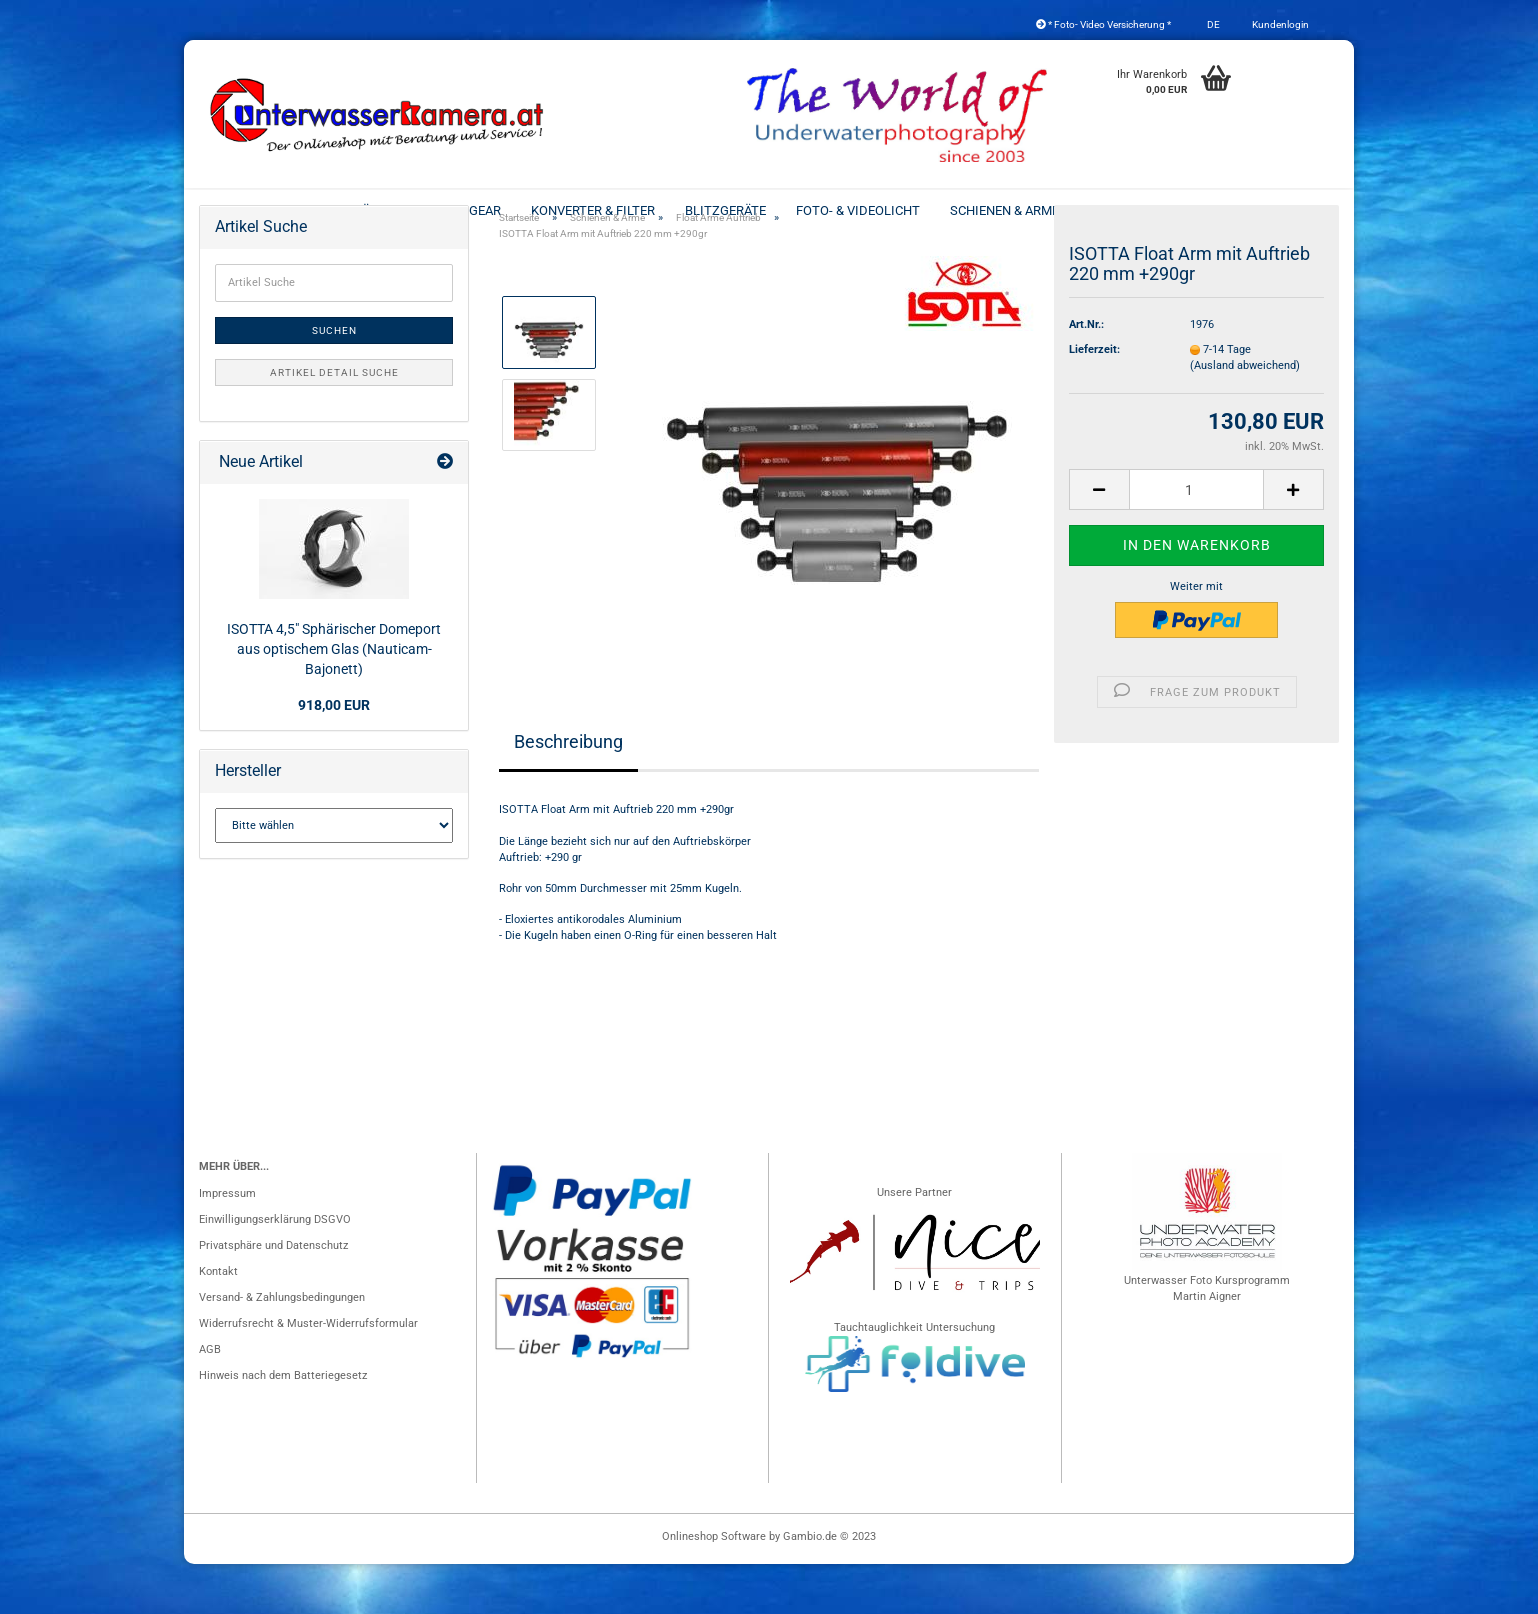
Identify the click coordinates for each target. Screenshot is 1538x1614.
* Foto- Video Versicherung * (1103, 24)
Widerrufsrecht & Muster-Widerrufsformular (308, 1373)
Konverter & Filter (593, 210)
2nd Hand (1120, 210)
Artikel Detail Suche (334, 422)
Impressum (227, 1243)
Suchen (334, 380)
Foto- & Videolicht (858, 210)
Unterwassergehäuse (319, 210)
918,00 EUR (334, 755)
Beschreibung (568, 791)
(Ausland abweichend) (1245, 415)
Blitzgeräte (725, 210)
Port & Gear (462, 210)
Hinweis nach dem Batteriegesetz (283, 1425)
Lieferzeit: (1094, 399)
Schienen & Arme (1004, 210)
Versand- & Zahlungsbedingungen (282, 1347)
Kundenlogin (1279, 24)
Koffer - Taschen (1238, 210)
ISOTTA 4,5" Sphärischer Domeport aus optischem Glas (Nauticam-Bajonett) (334, 699)
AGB (210, 1399)
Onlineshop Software (714, 1586)
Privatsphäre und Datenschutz (273, 1295)
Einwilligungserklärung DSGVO (275, 1269)
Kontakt (218, 1321)
